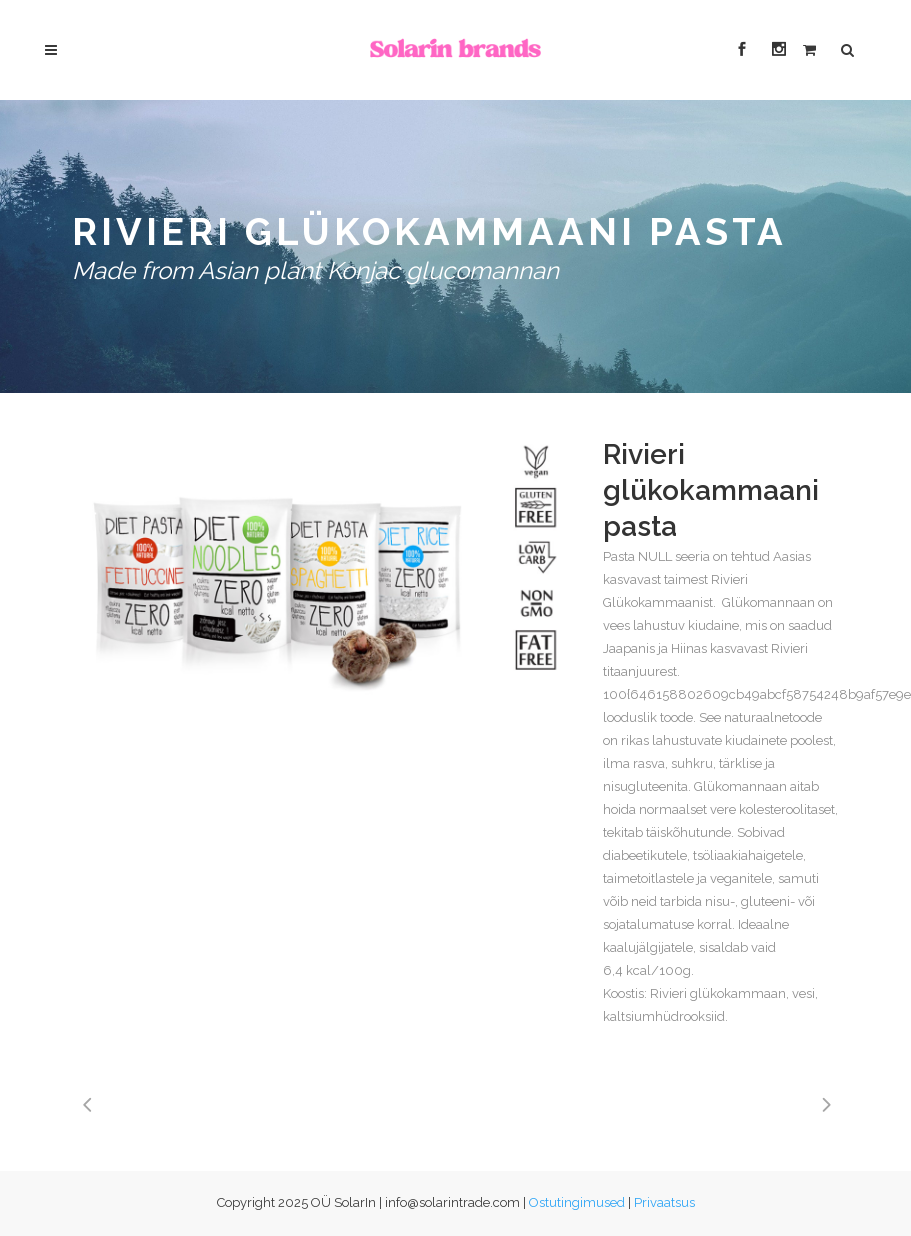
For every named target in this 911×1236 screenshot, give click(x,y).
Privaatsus (664, 1202)
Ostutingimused (577, 1202)
